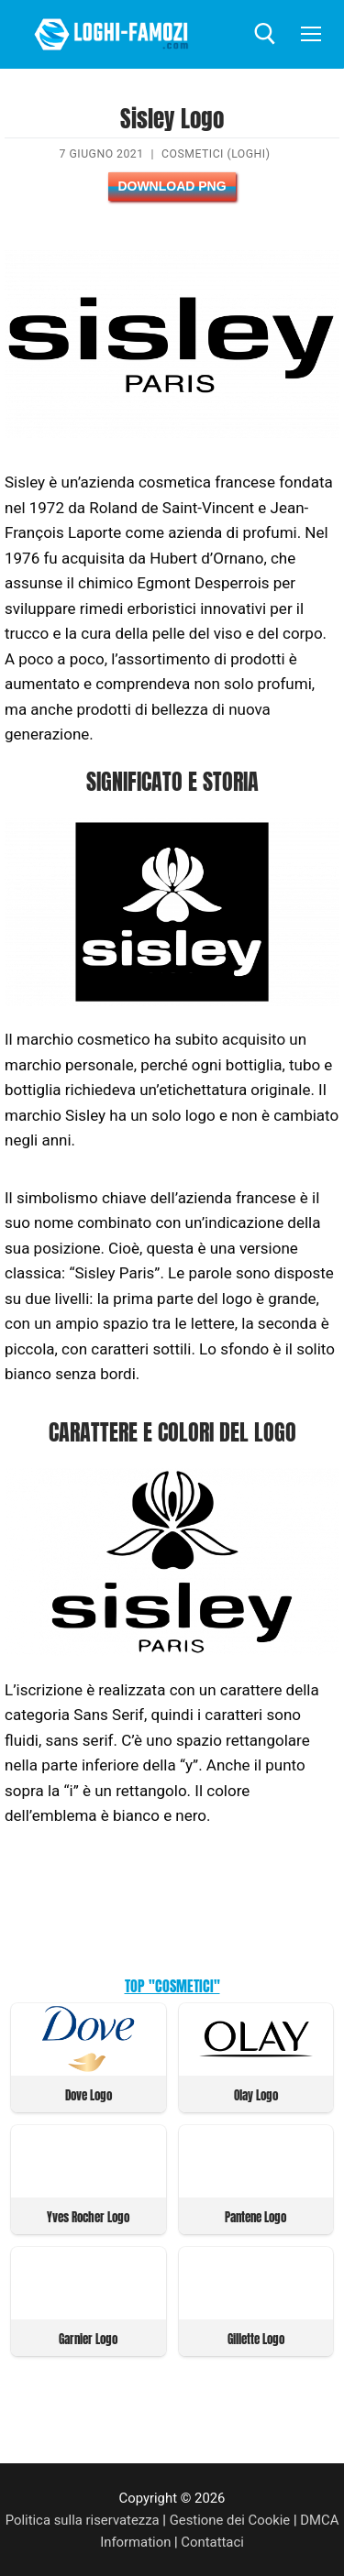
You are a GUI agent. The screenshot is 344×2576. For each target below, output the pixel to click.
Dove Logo (88, 2095)
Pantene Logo (255, 2217)
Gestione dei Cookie (230, 2520)
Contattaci (212, 2542)
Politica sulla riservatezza (83, 2520)
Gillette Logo (255, 2339)
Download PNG (171, 186)
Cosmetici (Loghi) (215, 154)
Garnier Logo (88, 2339)
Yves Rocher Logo (88, 2217)
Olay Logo (256, 2095)
